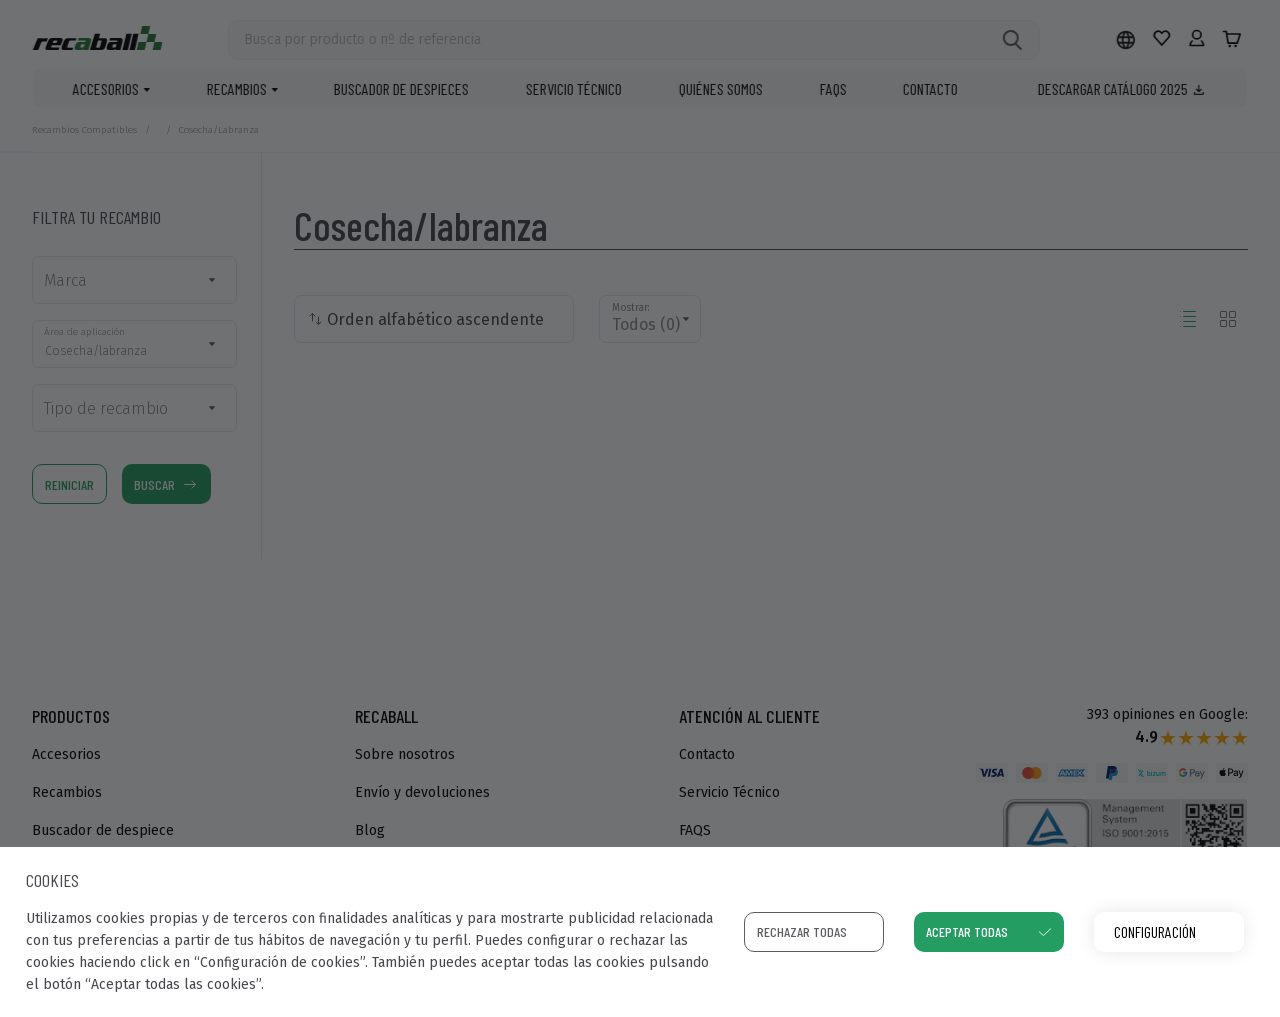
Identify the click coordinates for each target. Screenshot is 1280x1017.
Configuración (1155, 931)
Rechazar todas (802, 931)
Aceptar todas (967, 931)
